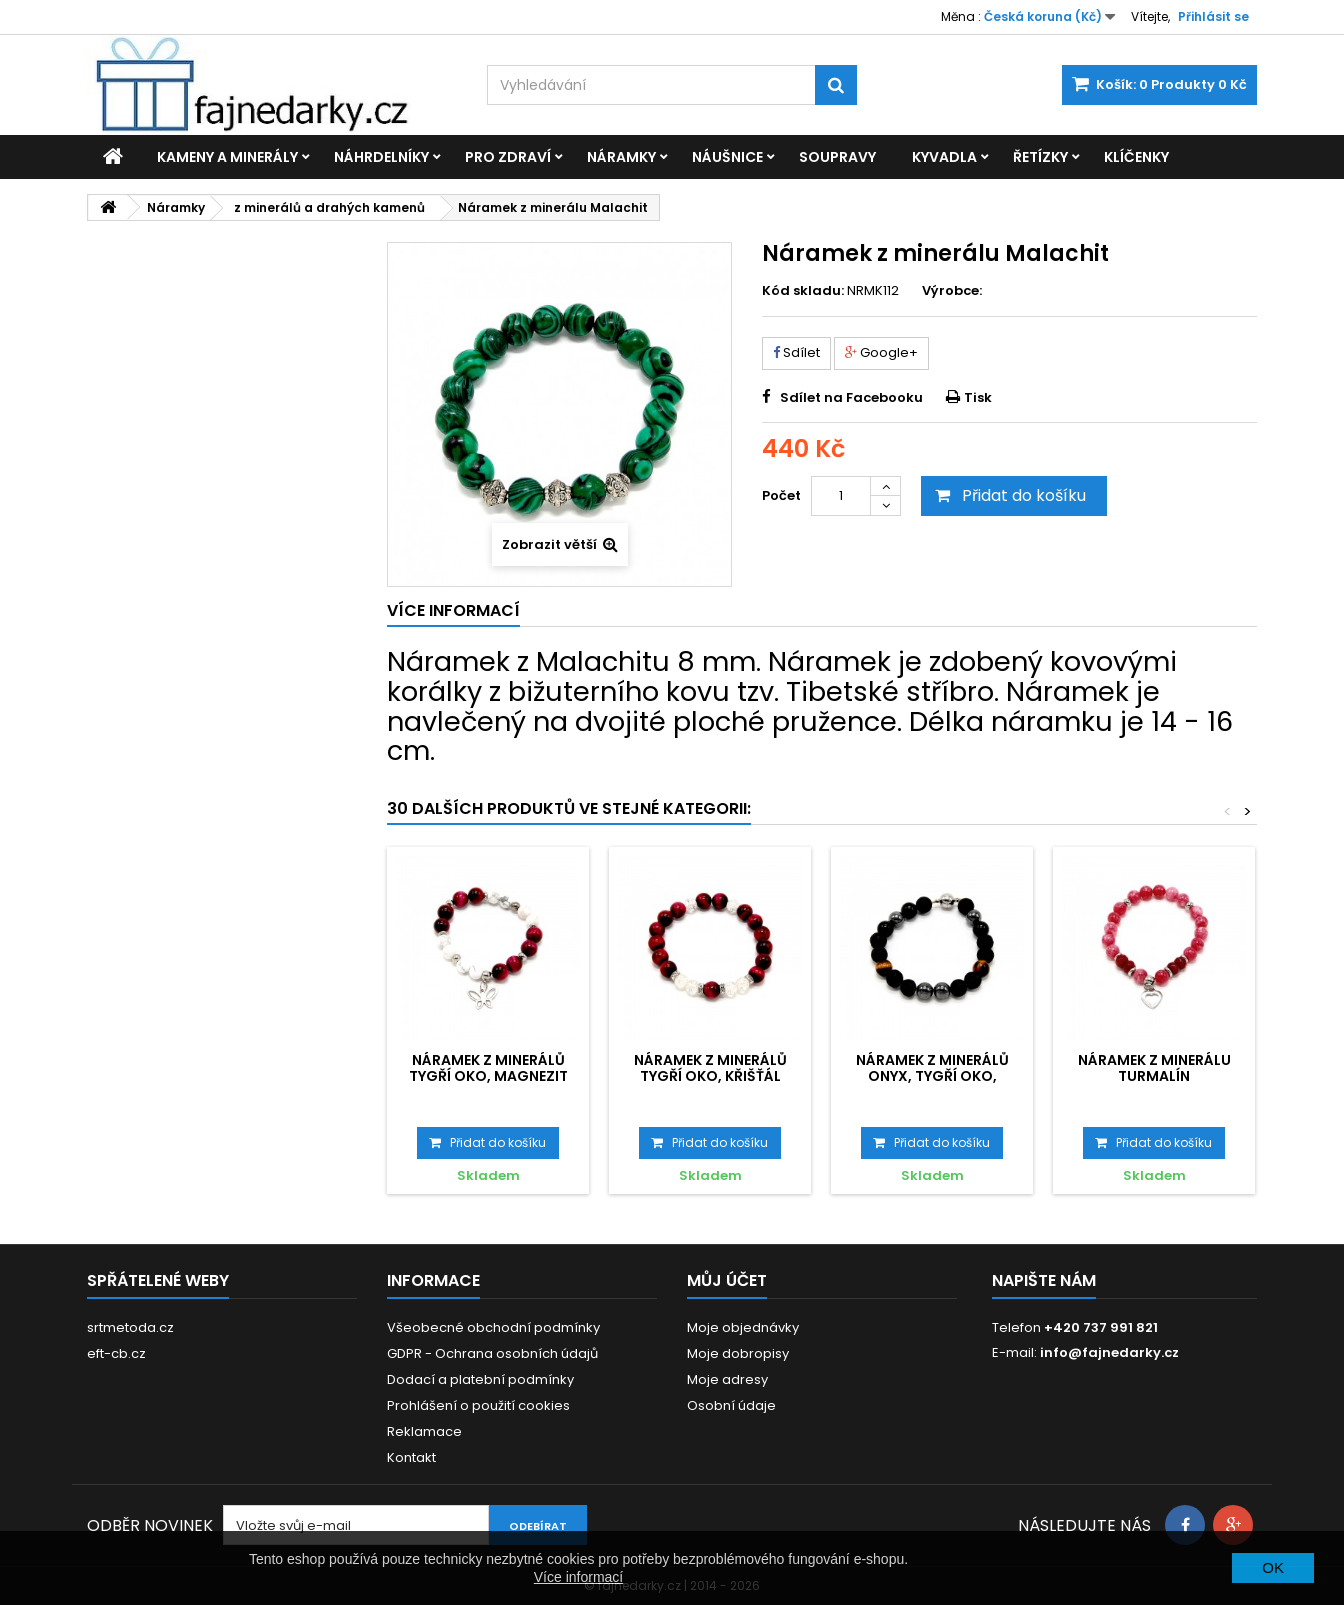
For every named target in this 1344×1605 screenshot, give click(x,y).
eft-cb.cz (116, 1353)
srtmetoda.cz (130, 1327)
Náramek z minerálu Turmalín (1154, 1068)
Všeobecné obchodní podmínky (493, 1327)
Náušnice (727, 157)
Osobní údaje (731, 1405)
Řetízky (1040, 157)
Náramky (621, 157)
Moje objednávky (743, 1327)
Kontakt (411, 1457)
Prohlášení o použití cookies (478, 1405)
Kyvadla (944, 157)
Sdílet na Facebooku (851, 397)
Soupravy (837, 157)
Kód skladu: (803, 291)
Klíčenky (1136, 157)
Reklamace (424, 1431)
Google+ (881, 352)
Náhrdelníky (381, 157)
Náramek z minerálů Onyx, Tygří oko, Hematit (932, 1076)
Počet (781, 495)
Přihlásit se (1213, 16)
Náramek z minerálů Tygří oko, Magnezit (488, 1068)
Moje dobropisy (738, 1353)
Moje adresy (727, 1379)
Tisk (978, 397)
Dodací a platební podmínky (480, 1379)
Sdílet (796, 352)
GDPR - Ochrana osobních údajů (492, 1353)
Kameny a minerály (227, 157)
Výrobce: (952, 291)
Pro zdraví (508, 157)
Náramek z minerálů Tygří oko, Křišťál (710, 1068)
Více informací (578, 1577)
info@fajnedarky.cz (1109, 1352)
